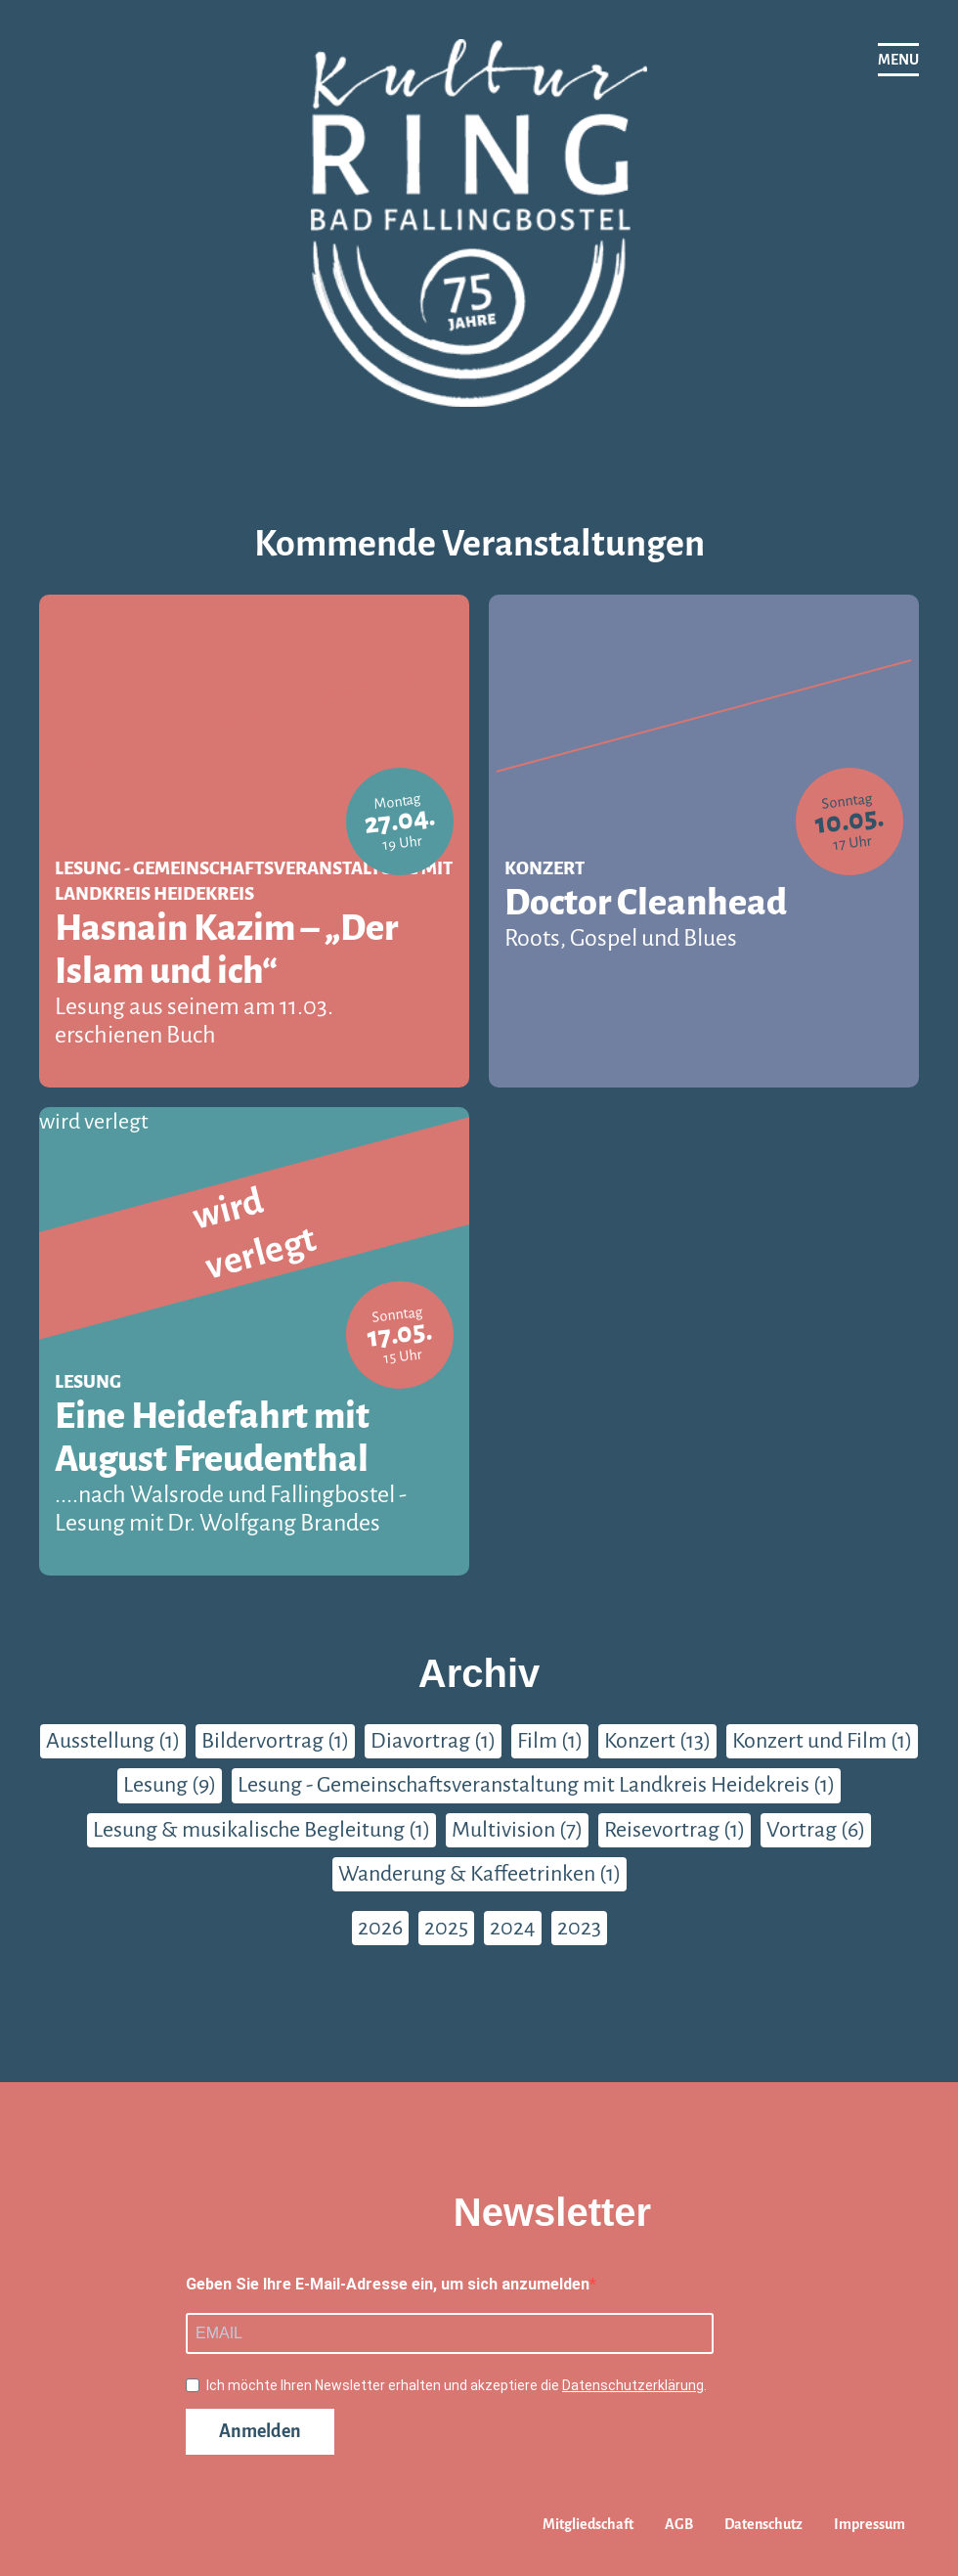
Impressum (869, 2524)
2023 (579, 1927)
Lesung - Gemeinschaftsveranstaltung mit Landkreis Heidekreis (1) (536, 1785)
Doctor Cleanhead (703, 918)
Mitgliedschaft (588, 2524)
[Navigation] (898, 59)
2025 (446, 1927)
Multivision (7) (517, 1830)
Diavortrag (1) (433, 1741)
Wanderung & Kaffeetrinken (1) (479, 1874)
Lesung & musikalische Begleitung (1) (261, 1830)
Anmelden (260, 2431)
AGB (679, 2524)
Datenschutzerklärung (633, 2385)
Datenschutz (763, 2524)
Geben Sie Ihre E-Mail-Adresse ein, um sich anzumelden (387, 2284)
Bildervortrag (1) (275, 1741)
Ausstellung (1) (113, 1741)
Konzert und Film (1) (822, 1741)
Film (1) (550, 1741)
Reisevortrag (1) (674, 1830)
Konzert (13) (657, 1741)
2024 (513, 1927)
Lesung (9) (169, 1785)
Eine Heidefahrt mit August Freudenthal (254, 1466)
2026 (380, 1927)
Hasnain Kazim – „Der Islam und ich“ (254, 978)
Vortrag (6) (815, 1830)
